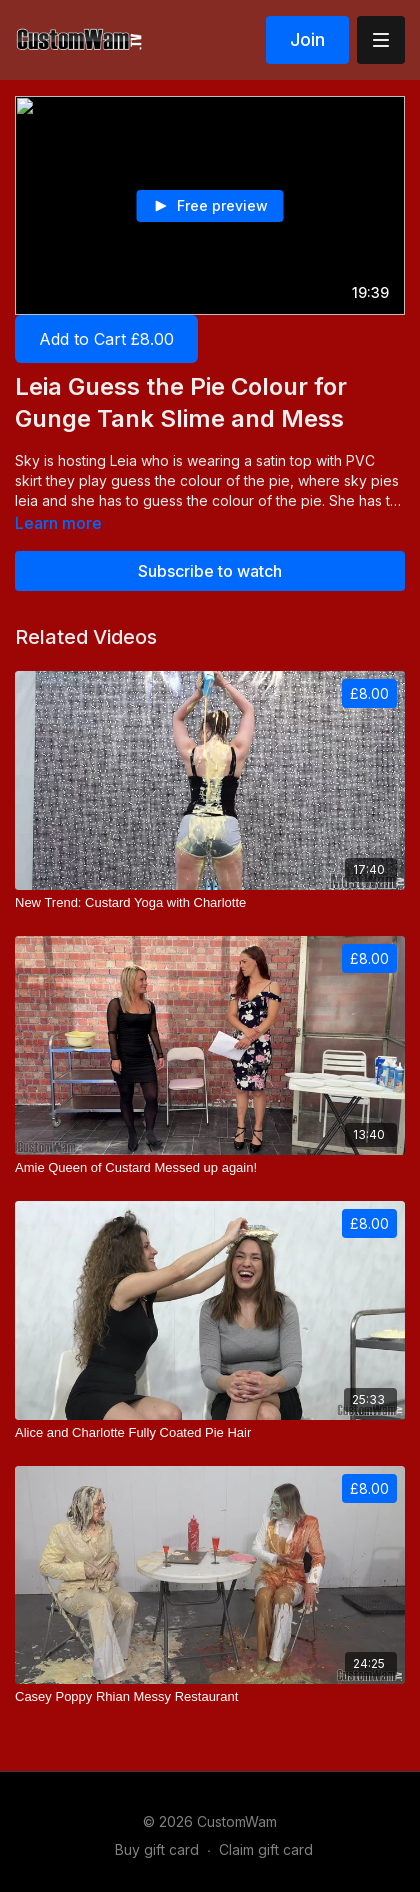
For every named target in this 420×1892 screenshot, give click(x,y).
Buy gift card (157, 1849)
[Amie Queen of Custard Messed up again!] (210, 1168)
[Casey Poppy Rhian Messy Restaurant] (210, 1697)
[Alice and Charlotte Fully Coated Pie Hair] (210, 1433)
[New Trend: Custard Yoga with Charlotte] (210, 903)
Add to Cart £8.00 (106, 339)
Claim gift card (266, 1849)
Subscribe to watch (210, 571)
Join (307, 39)
